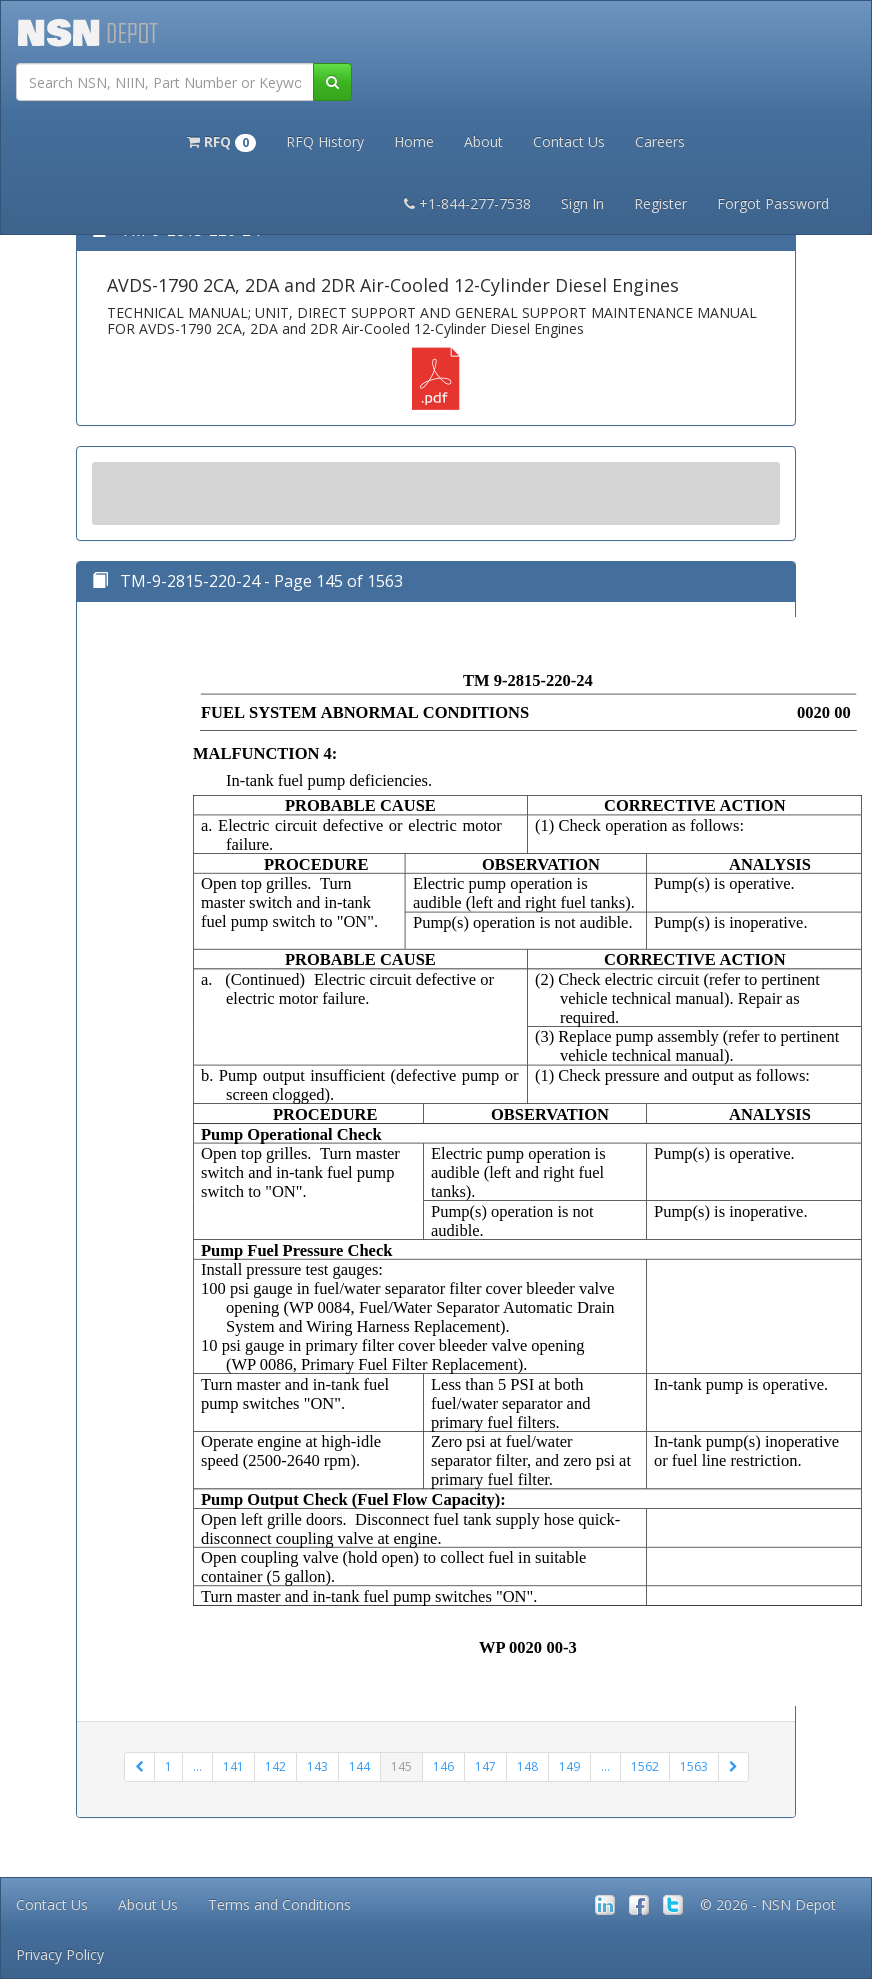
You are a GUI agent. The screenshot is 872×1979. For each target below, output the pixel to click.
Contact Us (569, 141)
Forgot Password (773, 203)
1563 (694, 1766)
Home (414, 141)
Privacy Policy (60, 1954)
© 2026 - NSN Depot (768, 1904)
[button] (221, 140)
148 (527, 1766)
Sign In (582, 203)
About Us (148, 1904)
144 (359, 1766)
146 (443, 1766)
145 (401, 1766)
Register (660, 203)
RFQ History (325, 141)
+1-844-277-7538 (467, 203)
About (483, 141)
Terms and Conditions (279, 1904)
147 (485, 1766)
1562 (645, 1766)
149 (569, 1766)
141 (233, 1766)
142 (275, 1766)
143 (317, 1766)
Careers (660, 141)
